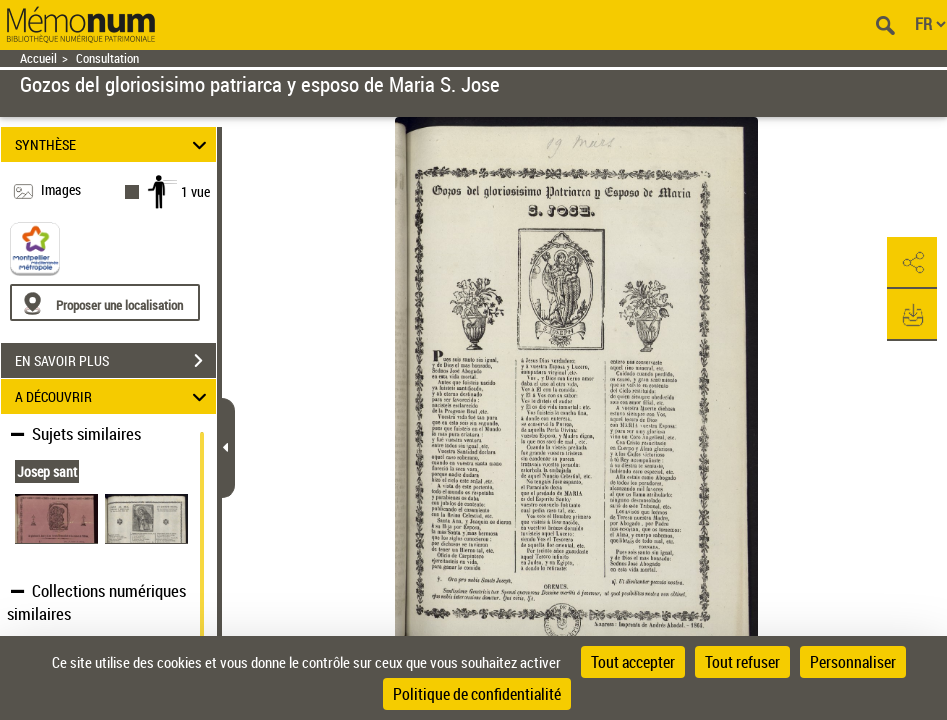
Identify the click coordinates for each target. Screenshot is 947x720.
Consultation (107, 58)
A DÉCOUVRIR (113, 396)
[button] (912, 263)
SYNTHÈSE (113, 144)
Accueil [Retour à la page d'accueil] (38, 58)
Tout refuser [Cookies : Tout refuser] (742, 662)
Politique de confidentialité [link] (477, 694)
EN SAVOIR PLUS (115, 361)
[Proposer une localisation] (105, 302)
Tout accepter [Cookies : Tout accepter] (633, 662)
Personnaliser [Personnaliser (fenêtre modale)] (853, 662)
